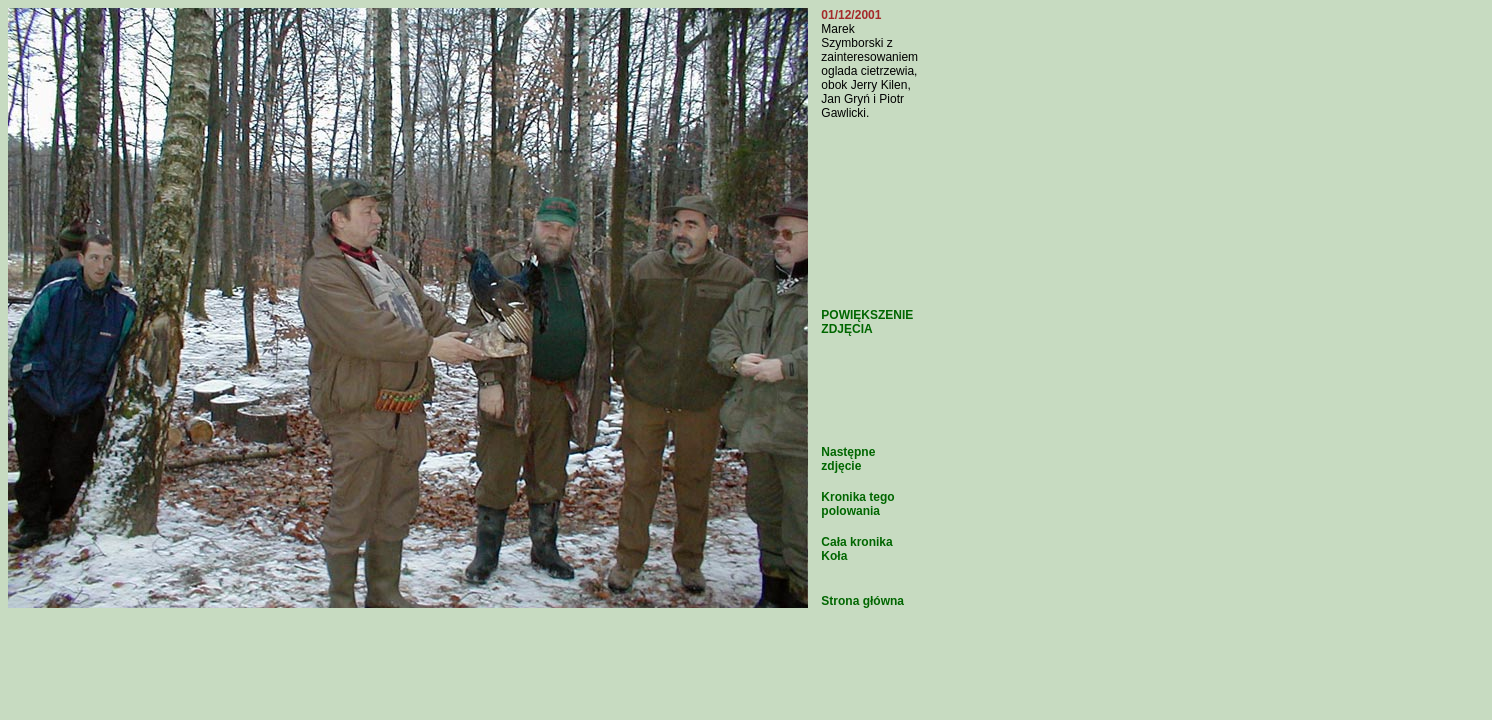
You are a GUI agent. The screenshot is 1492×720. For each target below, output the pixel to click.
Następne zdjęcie (848, 459)
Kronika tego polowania (857, 504)
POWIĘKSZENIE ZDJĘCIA (867, 322)
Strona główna (862, 601)
